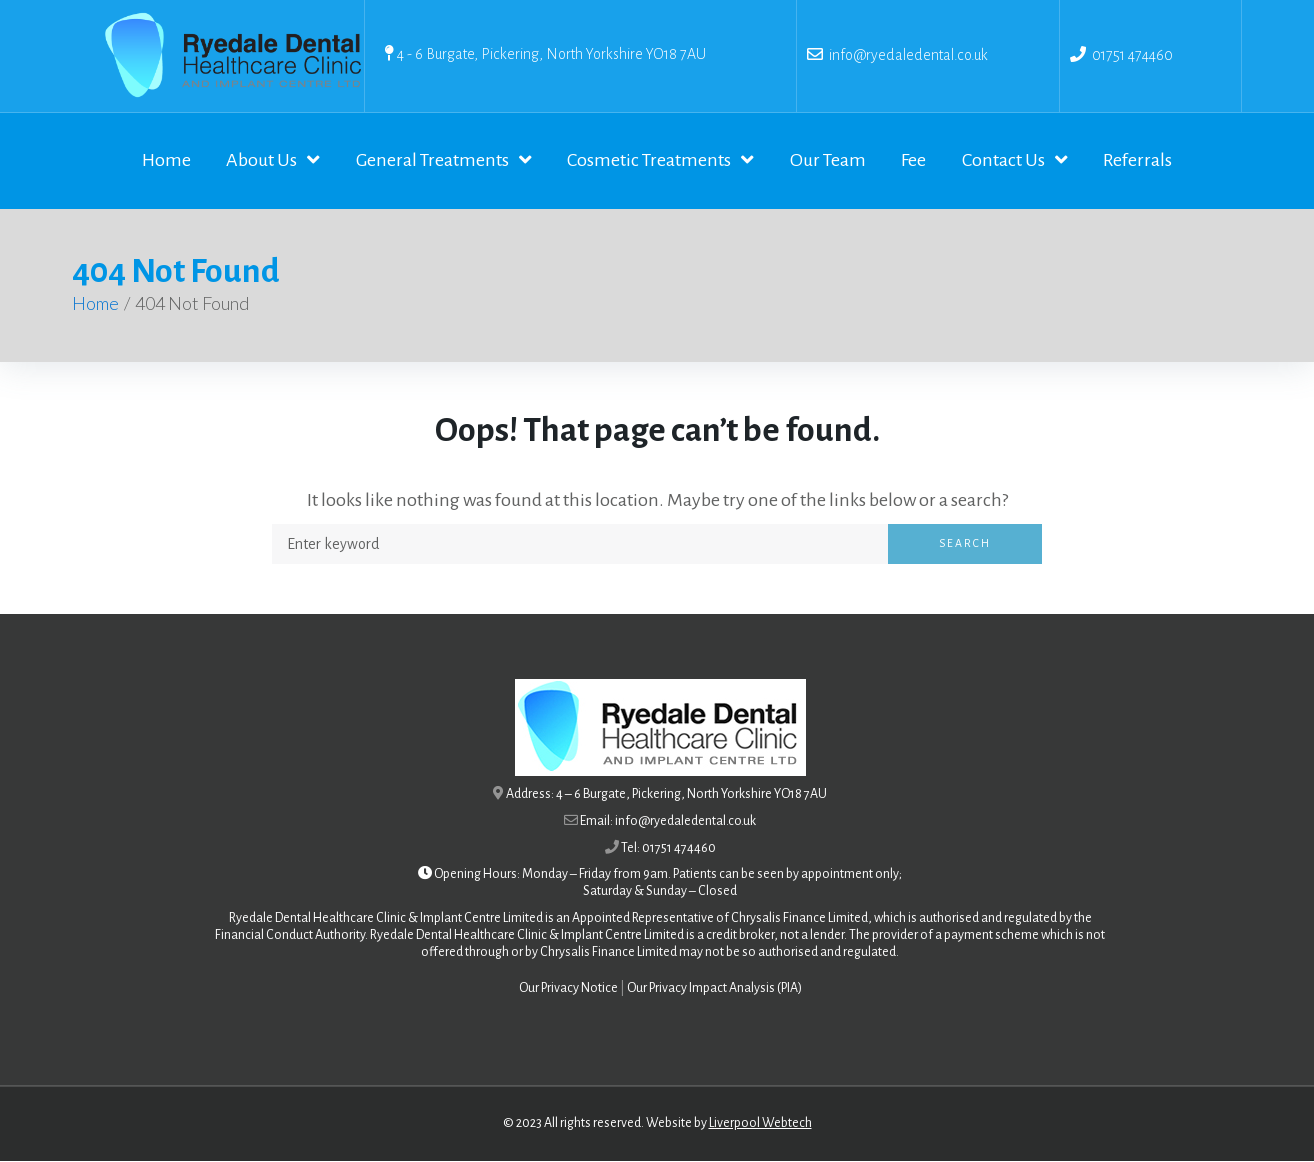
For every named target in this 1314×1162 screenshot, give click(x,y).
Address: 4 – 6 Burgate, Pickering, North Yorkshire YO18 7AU (666, 796)
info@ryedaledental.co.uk (905, 55)
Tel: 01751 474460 (668, 849)
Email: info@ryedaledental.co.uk (668, 822)
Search (965, 545)
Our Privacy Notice (568, 990)
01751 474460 (1132, 55)
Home (95, 305)
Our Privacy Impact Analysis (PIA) (714, 990)
